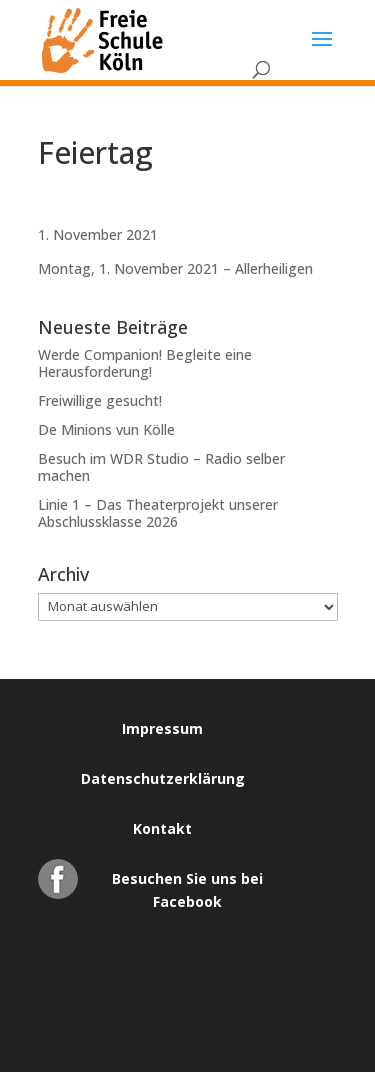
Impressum (162, 728)
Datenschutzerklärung (163, 778)
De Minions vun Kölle (106, 429)
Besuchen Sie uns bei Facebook (187, 884)
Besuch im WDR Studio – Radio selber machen (161, 467)
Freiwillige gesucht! (100, 400)
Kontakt (162, 828)
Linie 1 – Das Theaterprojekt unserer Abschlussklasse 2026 (158, 513)
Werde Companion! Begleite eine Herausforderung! (145, 363)
